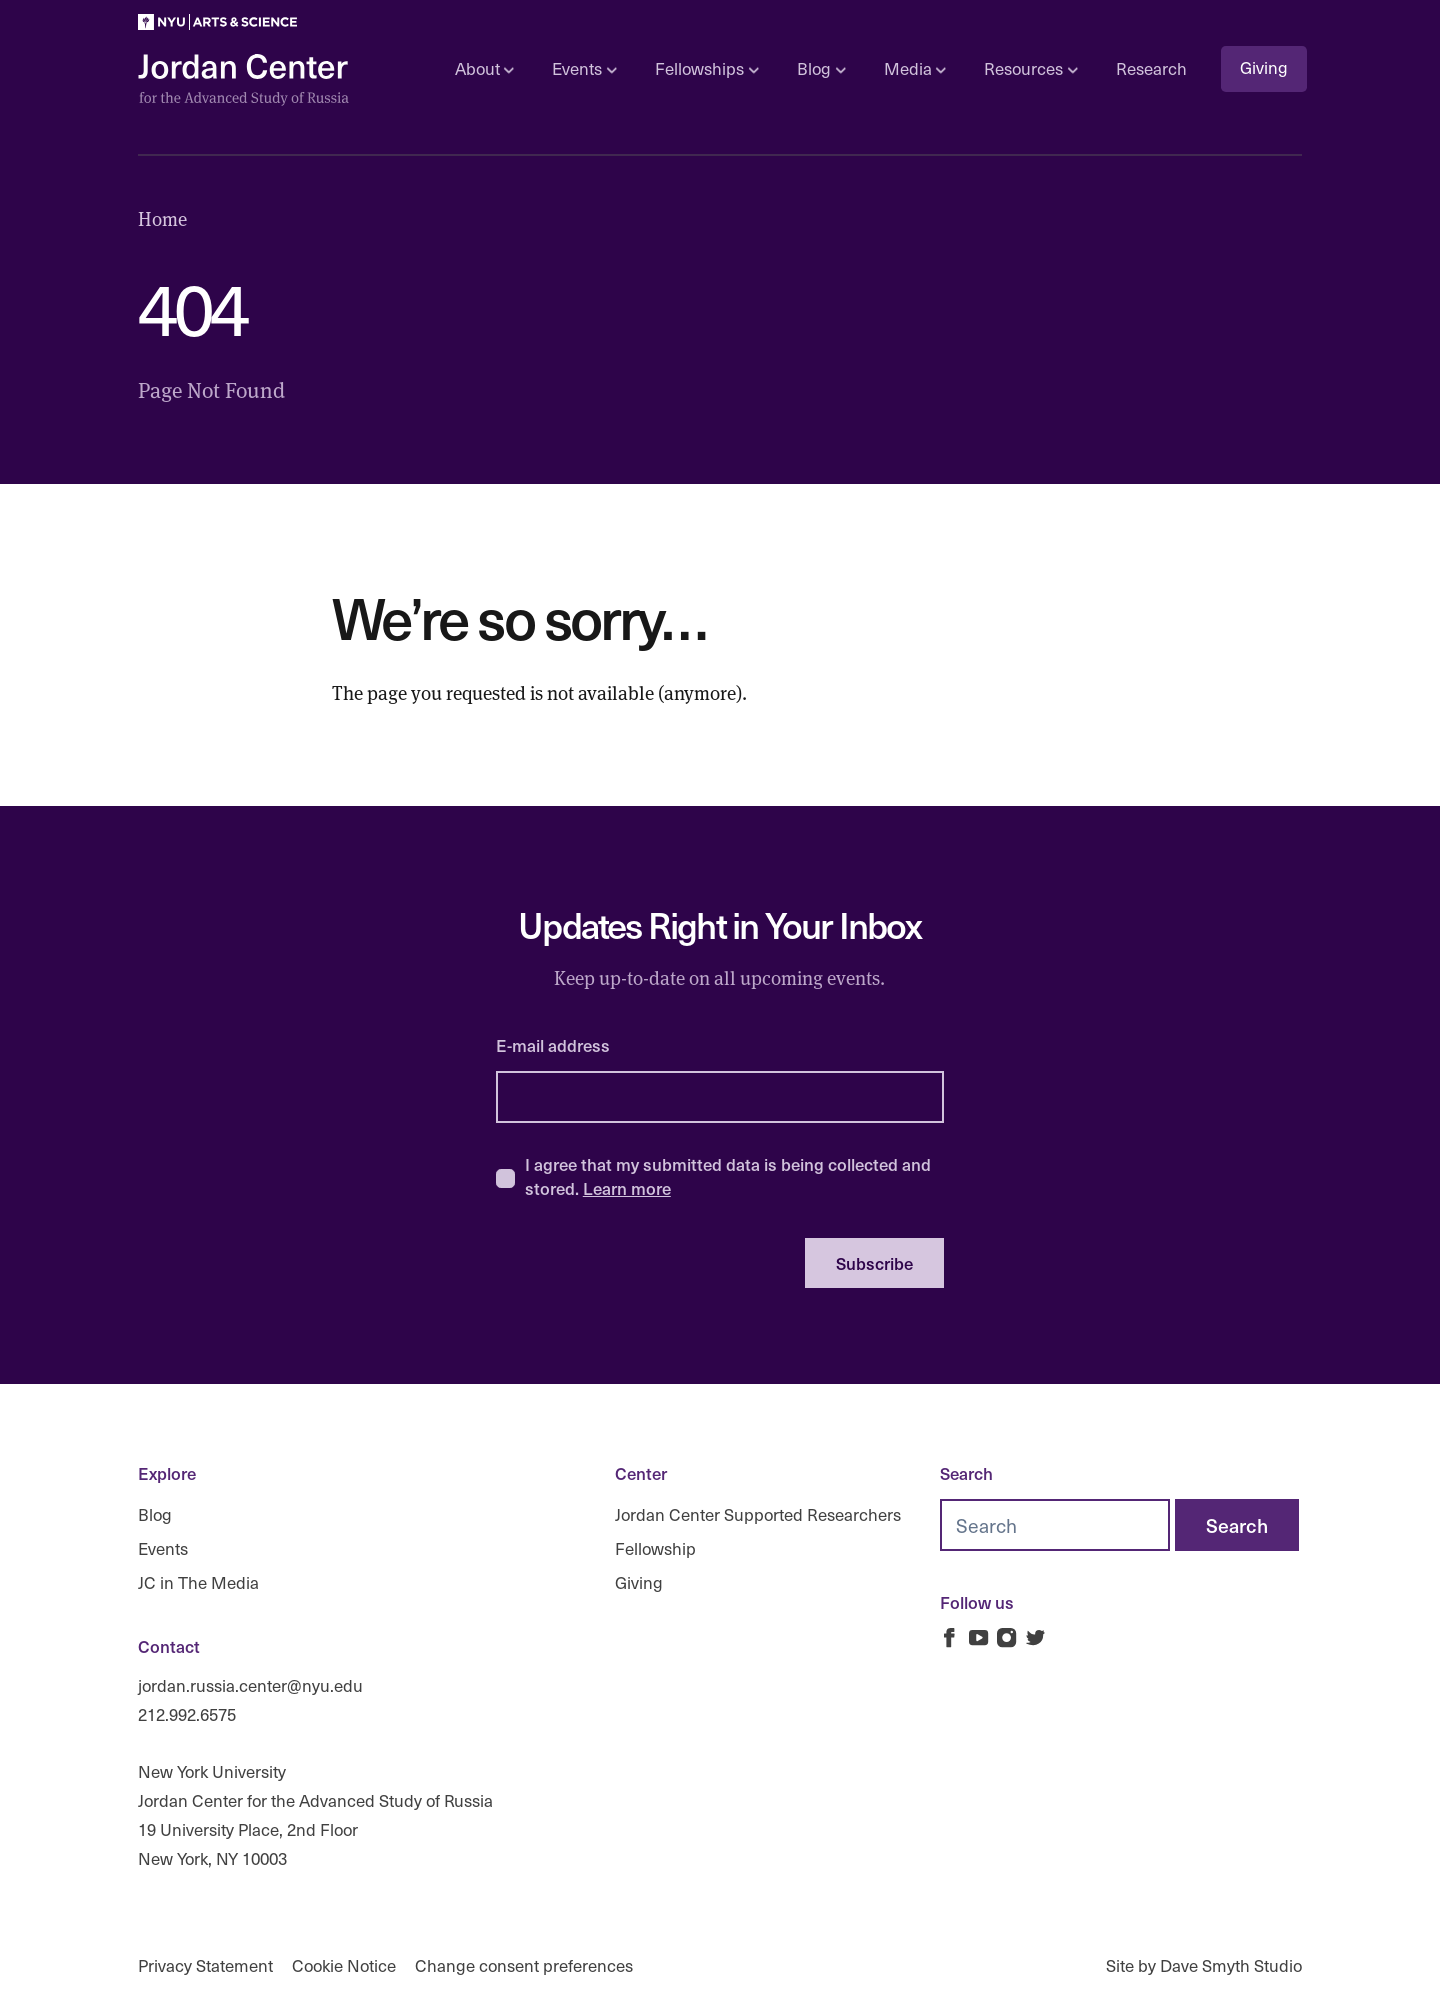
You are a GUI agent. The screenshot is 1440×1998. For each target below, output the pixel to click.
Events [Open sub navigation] (584, 68)
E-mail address (553, 1045)
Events (163, 1548)
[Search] (1237, 1525)
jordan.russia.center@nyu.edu (250, 1685)
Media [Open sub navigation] (915, 68)
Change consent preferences (524, 1965)
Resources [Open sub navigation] (1030, 68)
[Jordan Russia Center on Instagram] (1006, 1637)
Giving (1264, 67)
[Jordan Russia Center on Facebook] (949, 1637)
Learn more (627, 1188)
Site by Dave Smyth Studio (1204, 1965)
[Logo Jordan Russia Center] (243, 80)
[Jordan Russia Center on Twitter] (1035, 1637)
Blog (155, 1514)
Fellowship (655, 1548)
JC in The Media (198, 1581)
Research (1151, 68)
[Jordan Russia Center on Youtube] (978, 1637)
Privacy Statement (205, 1965)
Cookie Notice (344, 1965)
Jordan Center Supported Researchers (758, 1514)
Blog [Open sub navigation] (821, 68)
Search (966, 1473)
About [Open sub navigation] (484, 68)
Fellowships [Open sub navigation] (706, 68)
